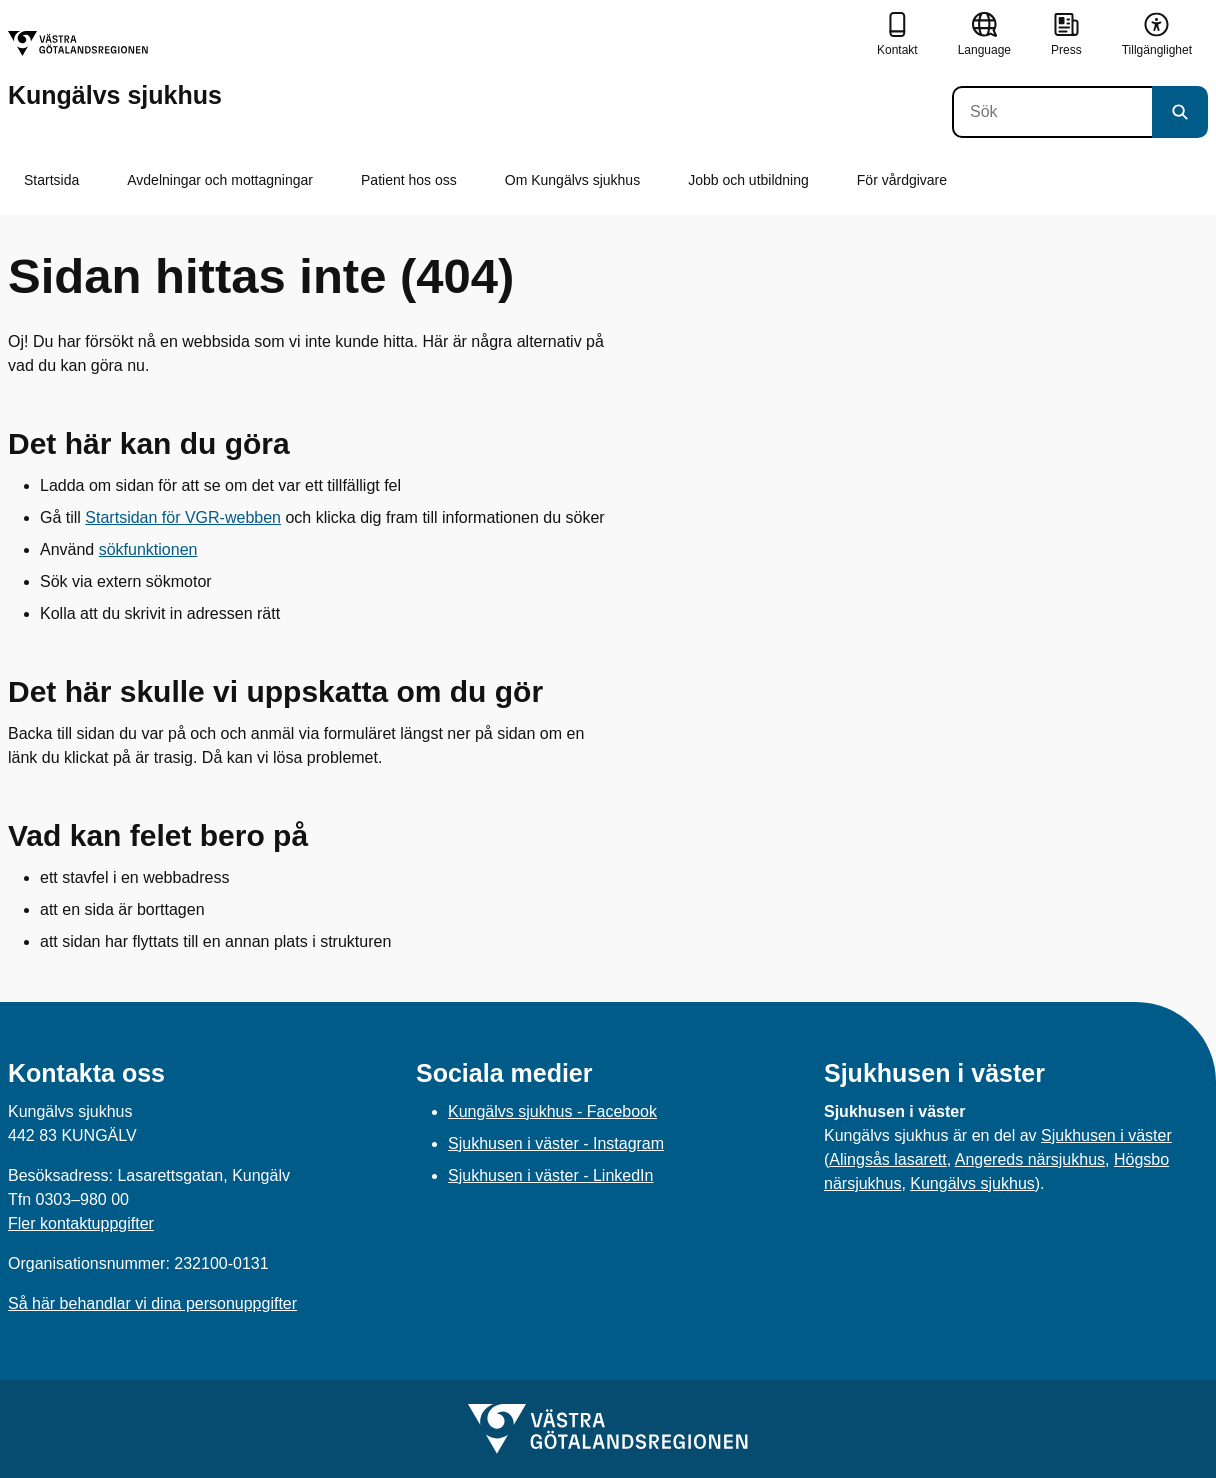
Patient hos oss (409, 180)
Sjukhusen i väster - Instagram (556, 1143)
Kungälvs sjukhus (972, 1183)
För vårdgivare (902, 180)
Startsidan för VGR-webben (183, 517)
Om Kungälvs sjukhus (572, 180)
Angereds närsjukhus (1030, 1159)
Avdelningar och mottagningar (220, 180)
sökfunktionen (148, 549)
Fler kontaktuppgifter (81, 1223)
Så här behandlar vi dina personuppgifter (152, 1303)
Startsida (51, 180)
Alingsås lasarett (887, 1159)
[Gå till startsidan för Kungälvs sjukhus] (115, 69)
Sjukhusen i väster (1106, 1135)
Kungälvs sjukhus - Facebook (552, 1111)
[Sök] (1052, 112)
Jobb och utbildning (748, 180)
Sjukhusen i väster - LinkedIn (550, 1175)
